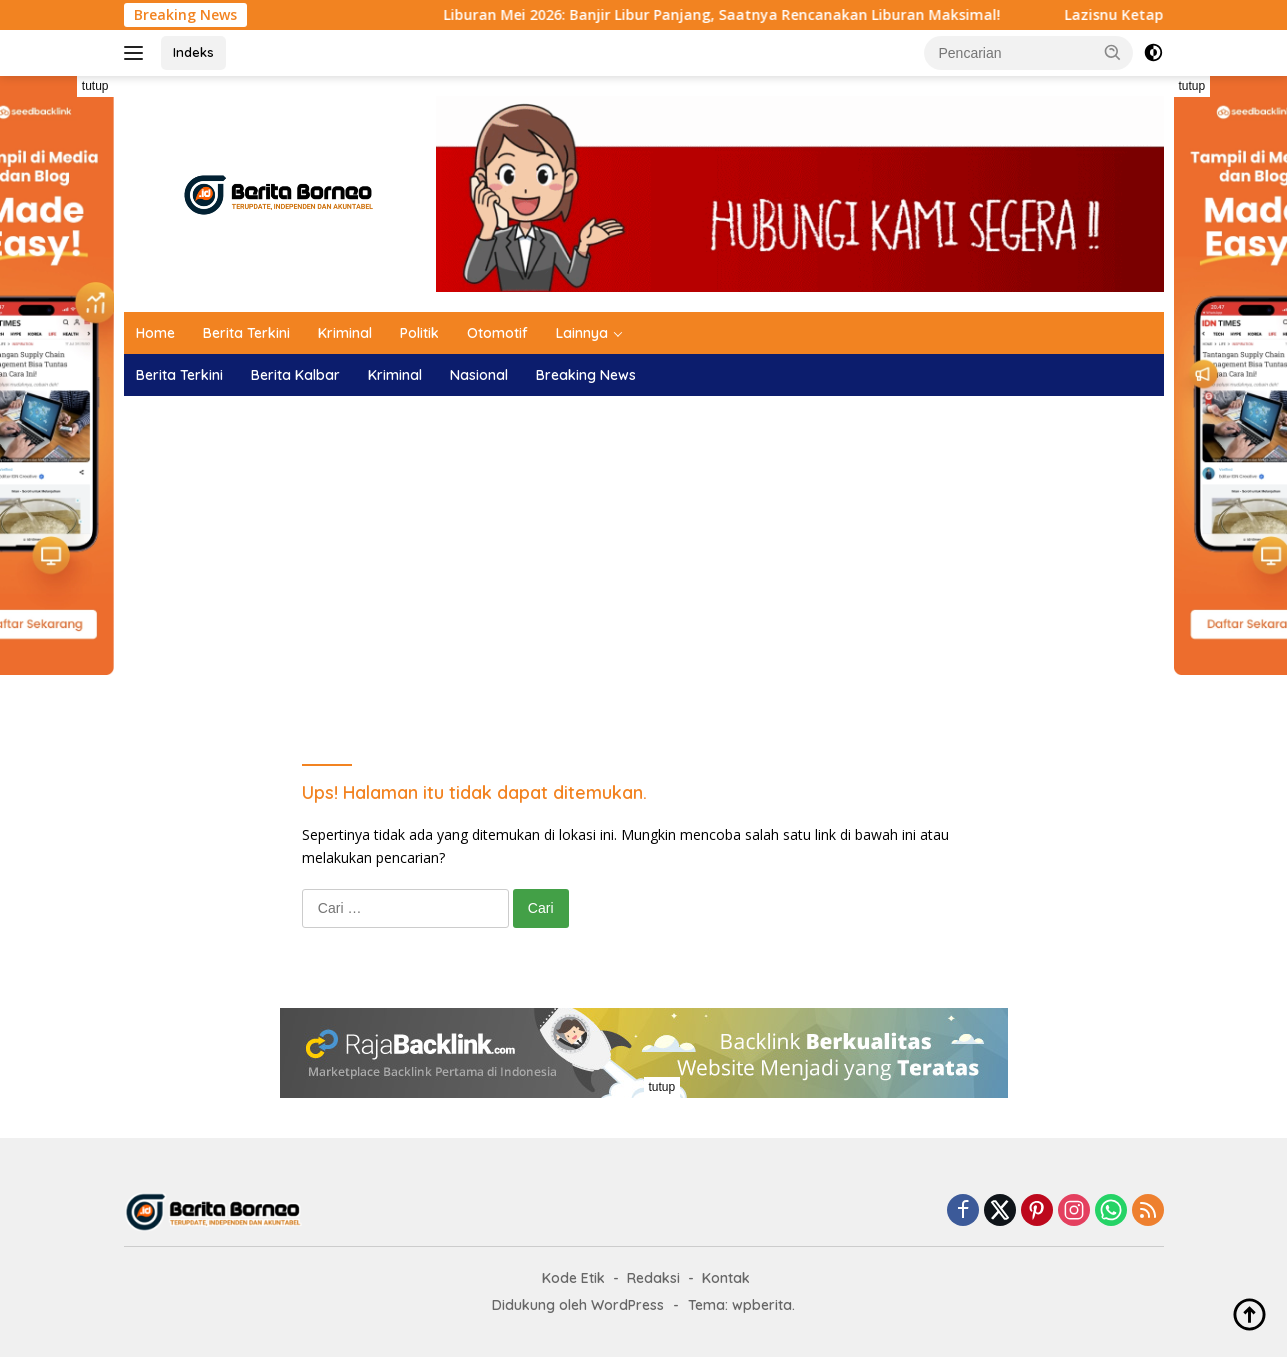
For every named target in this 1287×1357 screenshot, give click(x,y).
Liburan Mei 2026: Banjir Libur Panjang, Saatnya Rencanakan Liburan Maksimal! (742, 15)
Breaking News (586, 375)
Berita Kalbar (295, 375)
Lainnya (582, 333)
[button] (1113, 52)
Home (155, 333)
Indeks (193, 52)
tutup (95, 86)
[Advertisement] (644, 556)
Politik (419, 333)
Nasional (479, 375)
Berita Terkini (246, 333)
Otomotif (497, 333)
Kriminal (345, 333)
